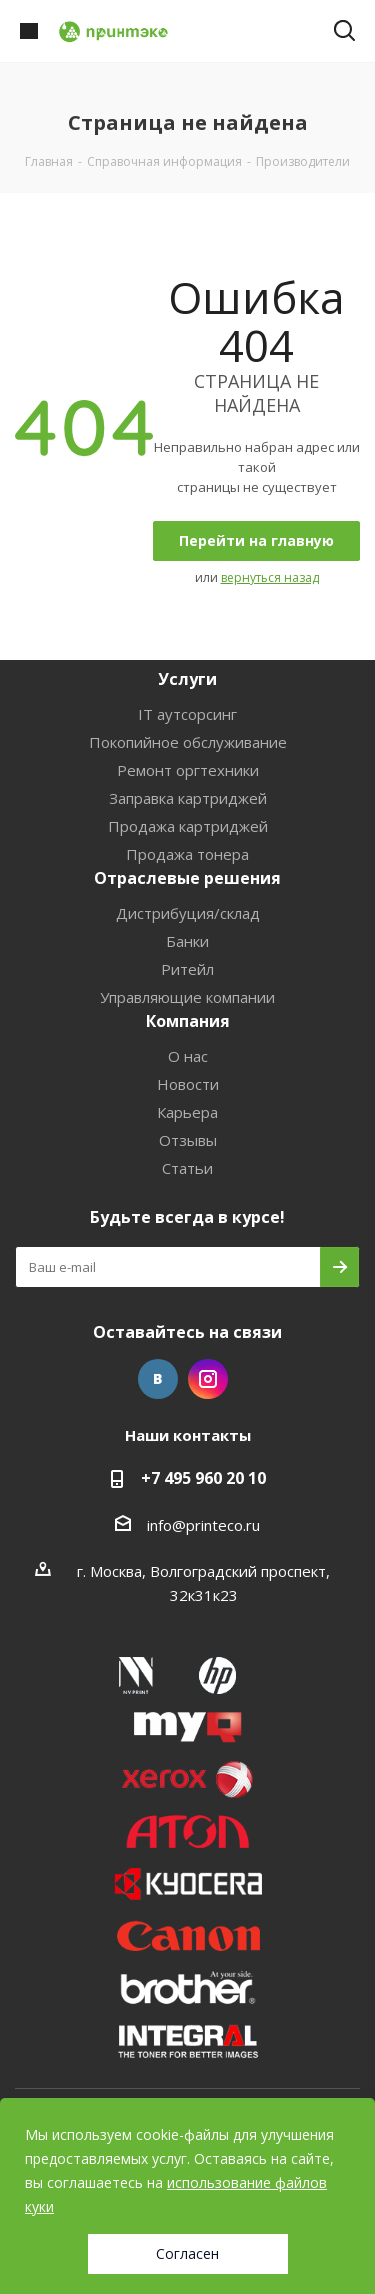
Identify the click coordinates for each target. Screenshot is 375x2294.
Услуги (187, 679)
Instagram (208, 1379)
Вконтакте (158, 1379)
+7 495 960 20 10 (203, 1478)
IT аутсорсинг (187, 714)
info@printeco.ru (203, 1525)
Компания (188, 1021)
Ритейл (187, 969)
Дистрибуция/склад (188, 913)
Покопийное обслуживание (188, 742)
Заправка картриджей (188, 798)
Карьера (187, 1112)
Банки (187, 941)
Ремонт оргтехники (188, 770)
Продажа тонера (187, 854)
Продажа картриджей (188, 826)
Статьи (187, 1168)
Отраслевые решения (187, 878)
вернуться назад (270, 577)
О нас (188, 1056)
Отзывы (188, 1140)
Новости (188, 1084)
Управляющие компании (187, 997)
